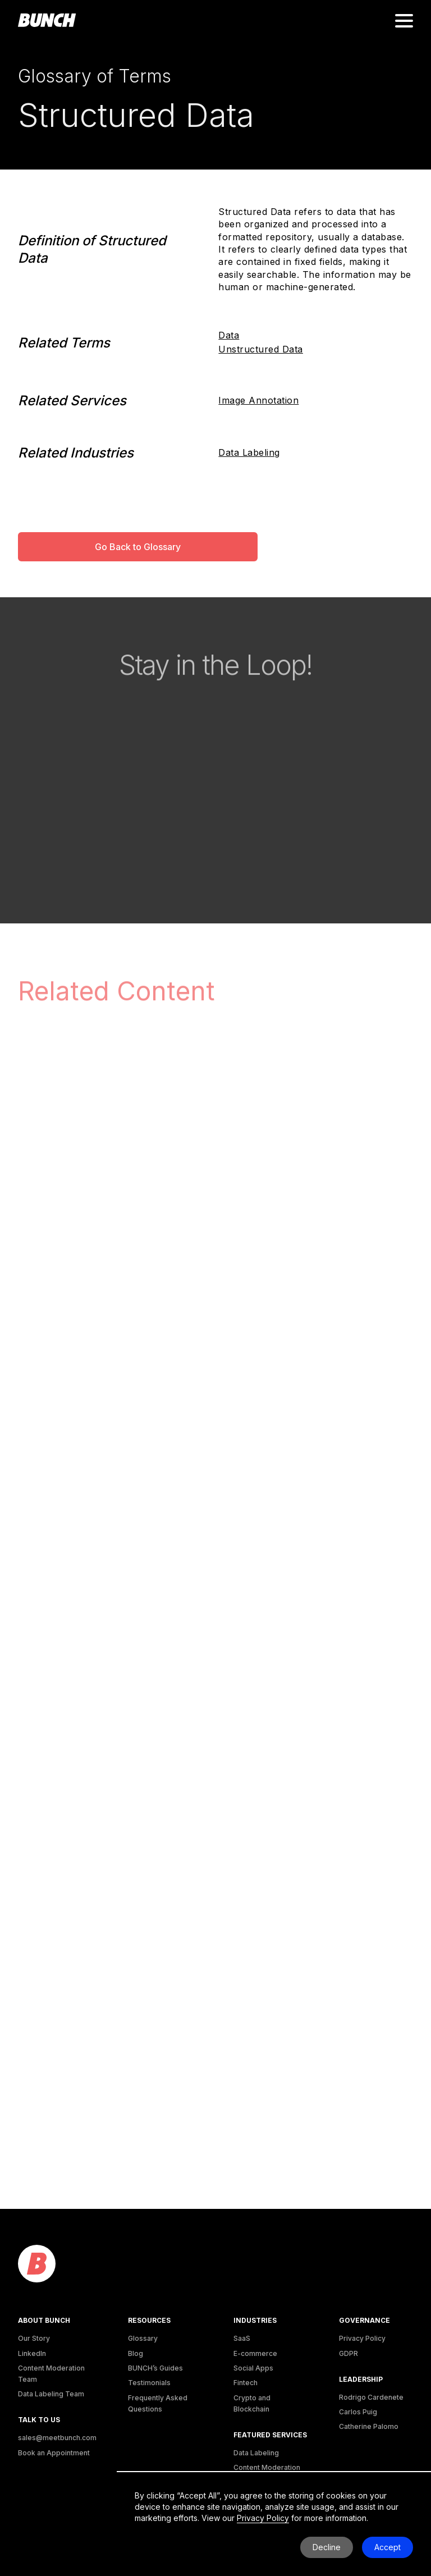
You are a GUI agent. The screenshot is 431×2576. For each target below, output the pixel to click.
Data (228, 335)
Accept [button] (387, 2547)
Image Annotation (258, 400)
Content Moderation (266, 2467)
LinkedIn (32, 2353)
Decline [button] (327, 2547)
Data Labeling (249, 452)
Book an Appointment (54, 2453)
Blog (135, 2353)
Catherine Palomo (368, 2426)
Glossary (143, 2338)
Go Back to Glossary (138, 546)
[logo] (37, 2264)
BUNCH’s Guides (155, 2368)
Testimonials (149, 2382)
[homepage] (47, 20)
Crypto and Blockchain (251, 2403)
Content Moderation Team (51, 2373)
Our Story (34, 2338)
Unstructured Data (260, 349)
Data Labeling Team (51, 2394)
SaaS (241, 2338)
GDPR (348, 2353)
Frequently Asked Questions (157, 2403)
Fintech (245, 2382)
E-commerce (255, 2353)
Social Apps (253, 2368)
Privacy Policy (362, 2338)
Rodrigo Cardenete (371, 2397)
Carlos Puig (358, 2412)
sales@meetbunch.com (57, 2437)
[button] (404, 21)
